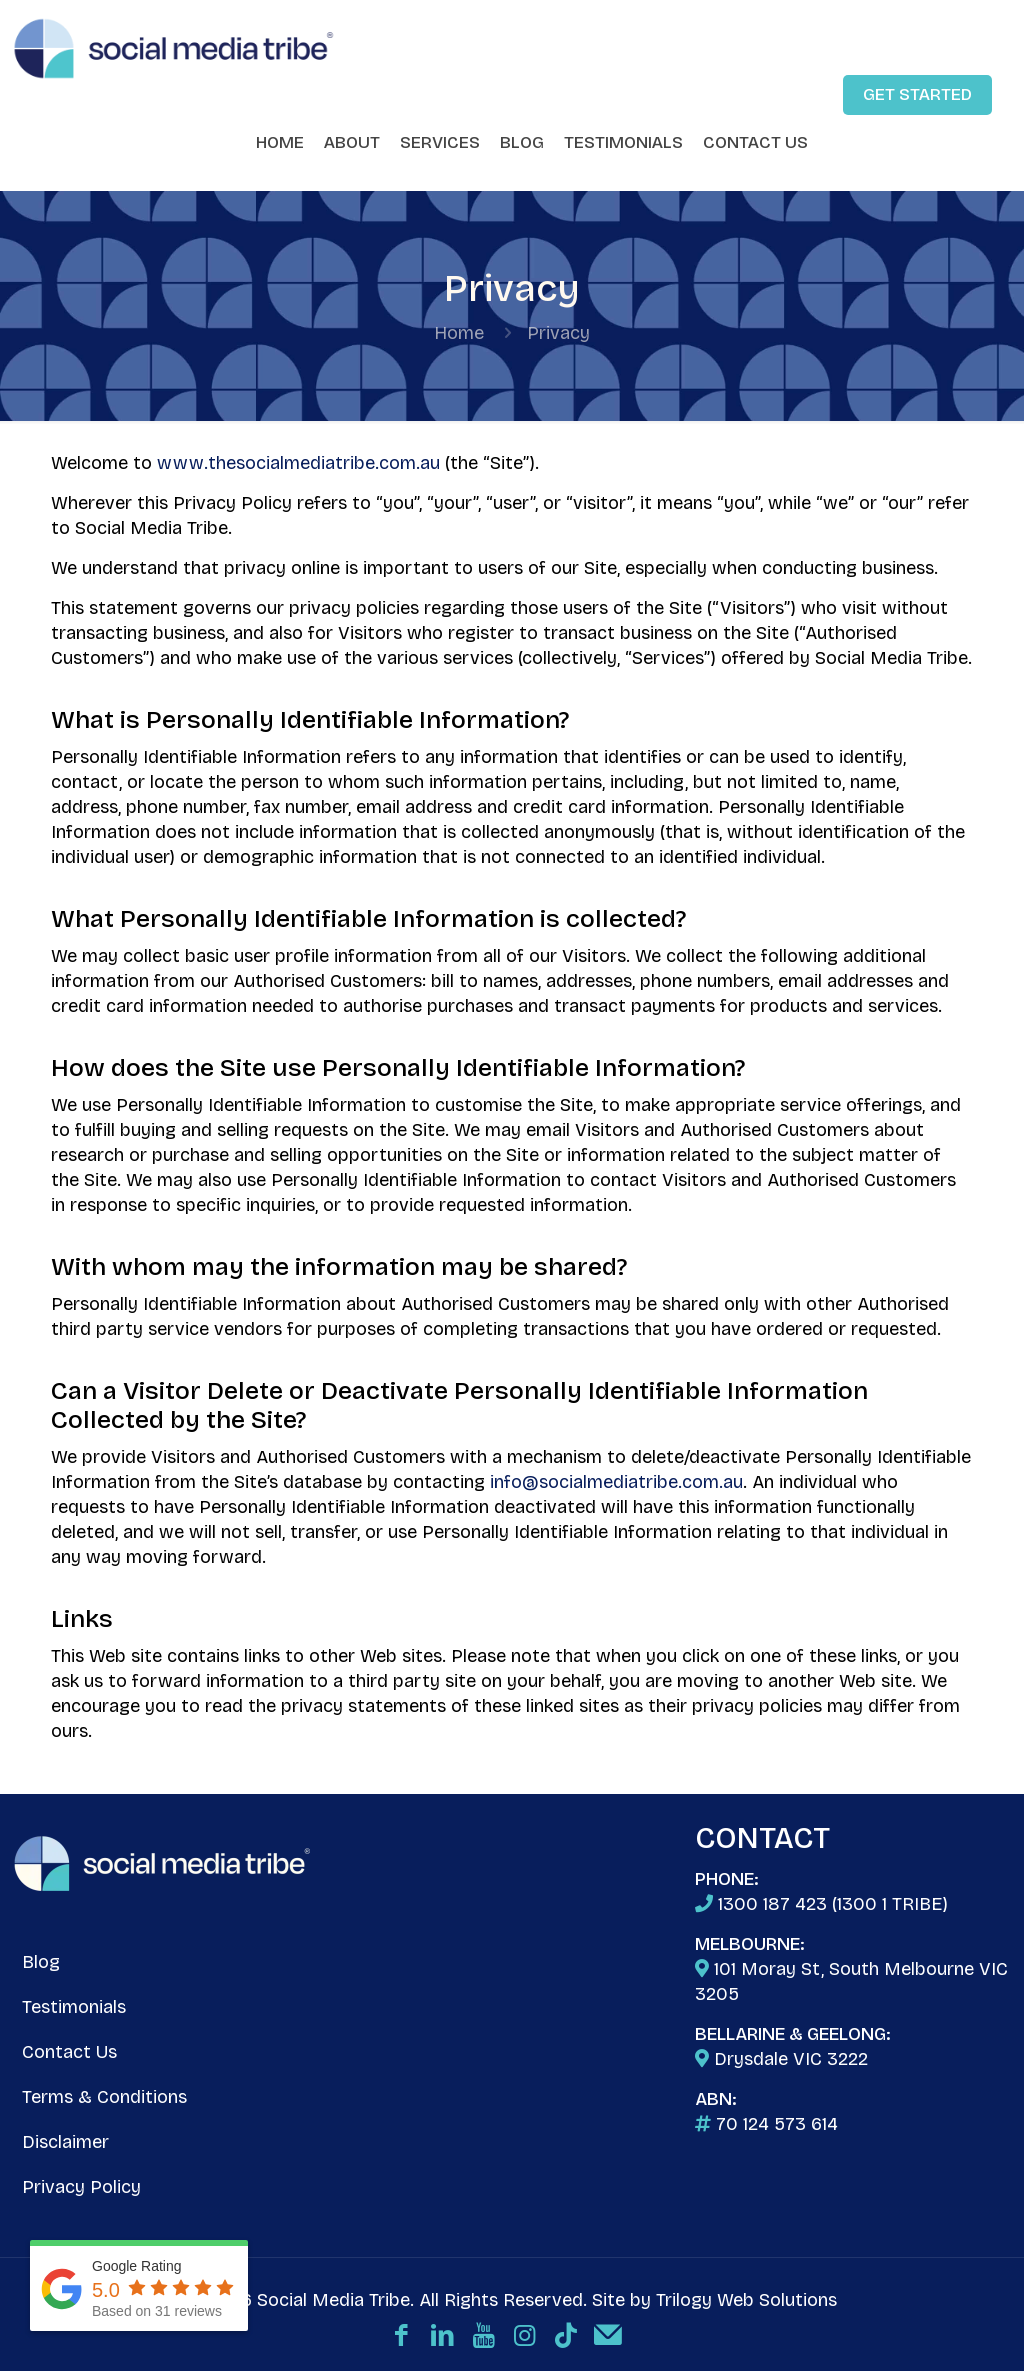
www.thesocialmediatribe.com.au (298, 463)
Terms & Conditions (104, 2097)
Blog (41, 1962)
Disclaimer (65, 2142)
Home (459, 333)
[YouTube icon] (483, 2336)
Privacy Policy (81, 2187)
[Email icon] (606, 2336)
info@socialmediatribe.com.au (616, 1482)
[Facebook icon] (401, 2336)
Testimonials (74, 2007)
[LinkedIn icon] (442, 2336)
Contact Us (69, 2052)
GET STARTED (917, 94)
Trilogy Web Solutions (746, 2300)
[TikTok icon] (565, 2336)
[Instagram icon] (524, 2336)
